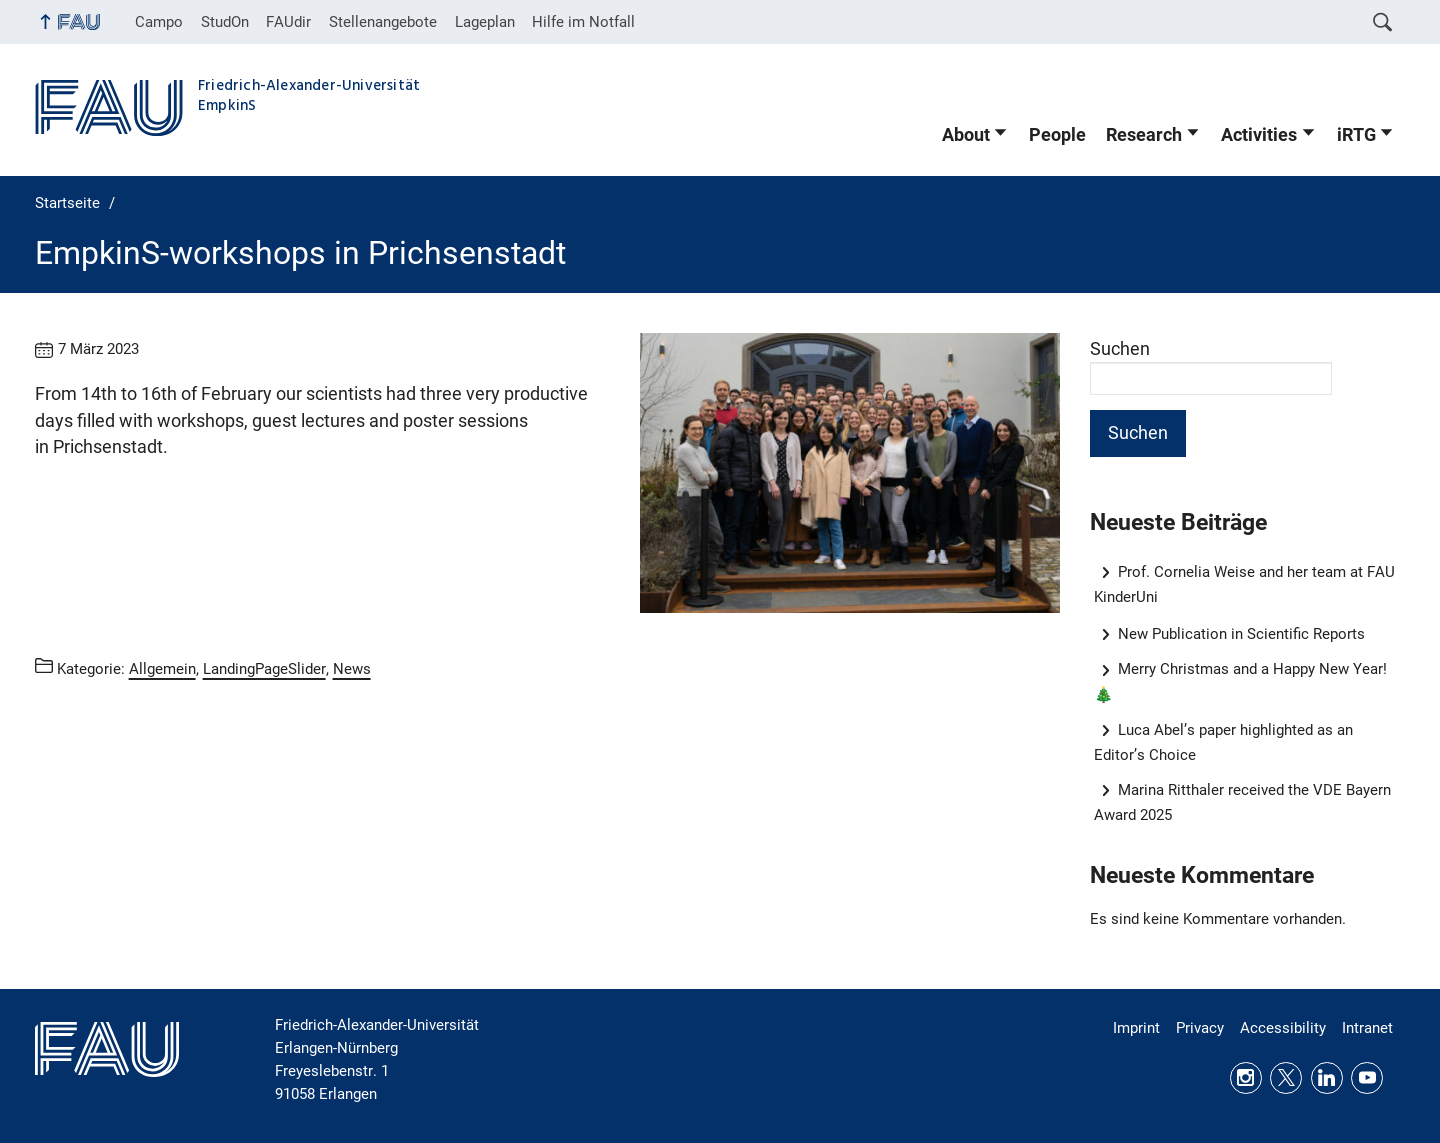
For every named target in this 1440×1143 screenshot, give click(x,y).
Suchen (1120, 349)
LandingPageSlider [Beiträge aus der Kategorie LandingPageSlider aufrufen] (264, 669)
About (966, 135)
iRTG (1356, 135)
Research (1144, 135)
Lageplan (485, 22)
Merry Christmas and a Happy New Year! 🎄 (1241, 681)
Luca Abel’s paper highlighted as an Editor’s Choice (1224, 742)
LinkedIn (1327, 1078)
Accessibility (1283, 1028)
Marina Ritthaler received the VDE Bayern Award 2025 (1243, 802)
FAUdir (288, 22)
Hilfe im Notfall (583, 22)
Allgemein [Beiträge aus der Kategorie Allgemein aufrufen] (162, 669)
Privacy (1200, 1028)
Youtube (1367, 1078)
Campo (159, 22)
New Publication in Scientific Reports (1241, 634)
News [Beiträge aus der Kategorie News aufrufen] (352, 669)
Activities (1259, 135)
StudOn (225, 22)
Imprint (1136, 1028)
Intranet (1367, 1028)
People (1057, 135)
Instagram (1246, 1078)
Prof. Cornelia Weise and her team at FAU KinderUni (1245, 584)
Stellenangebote (383, 22)
